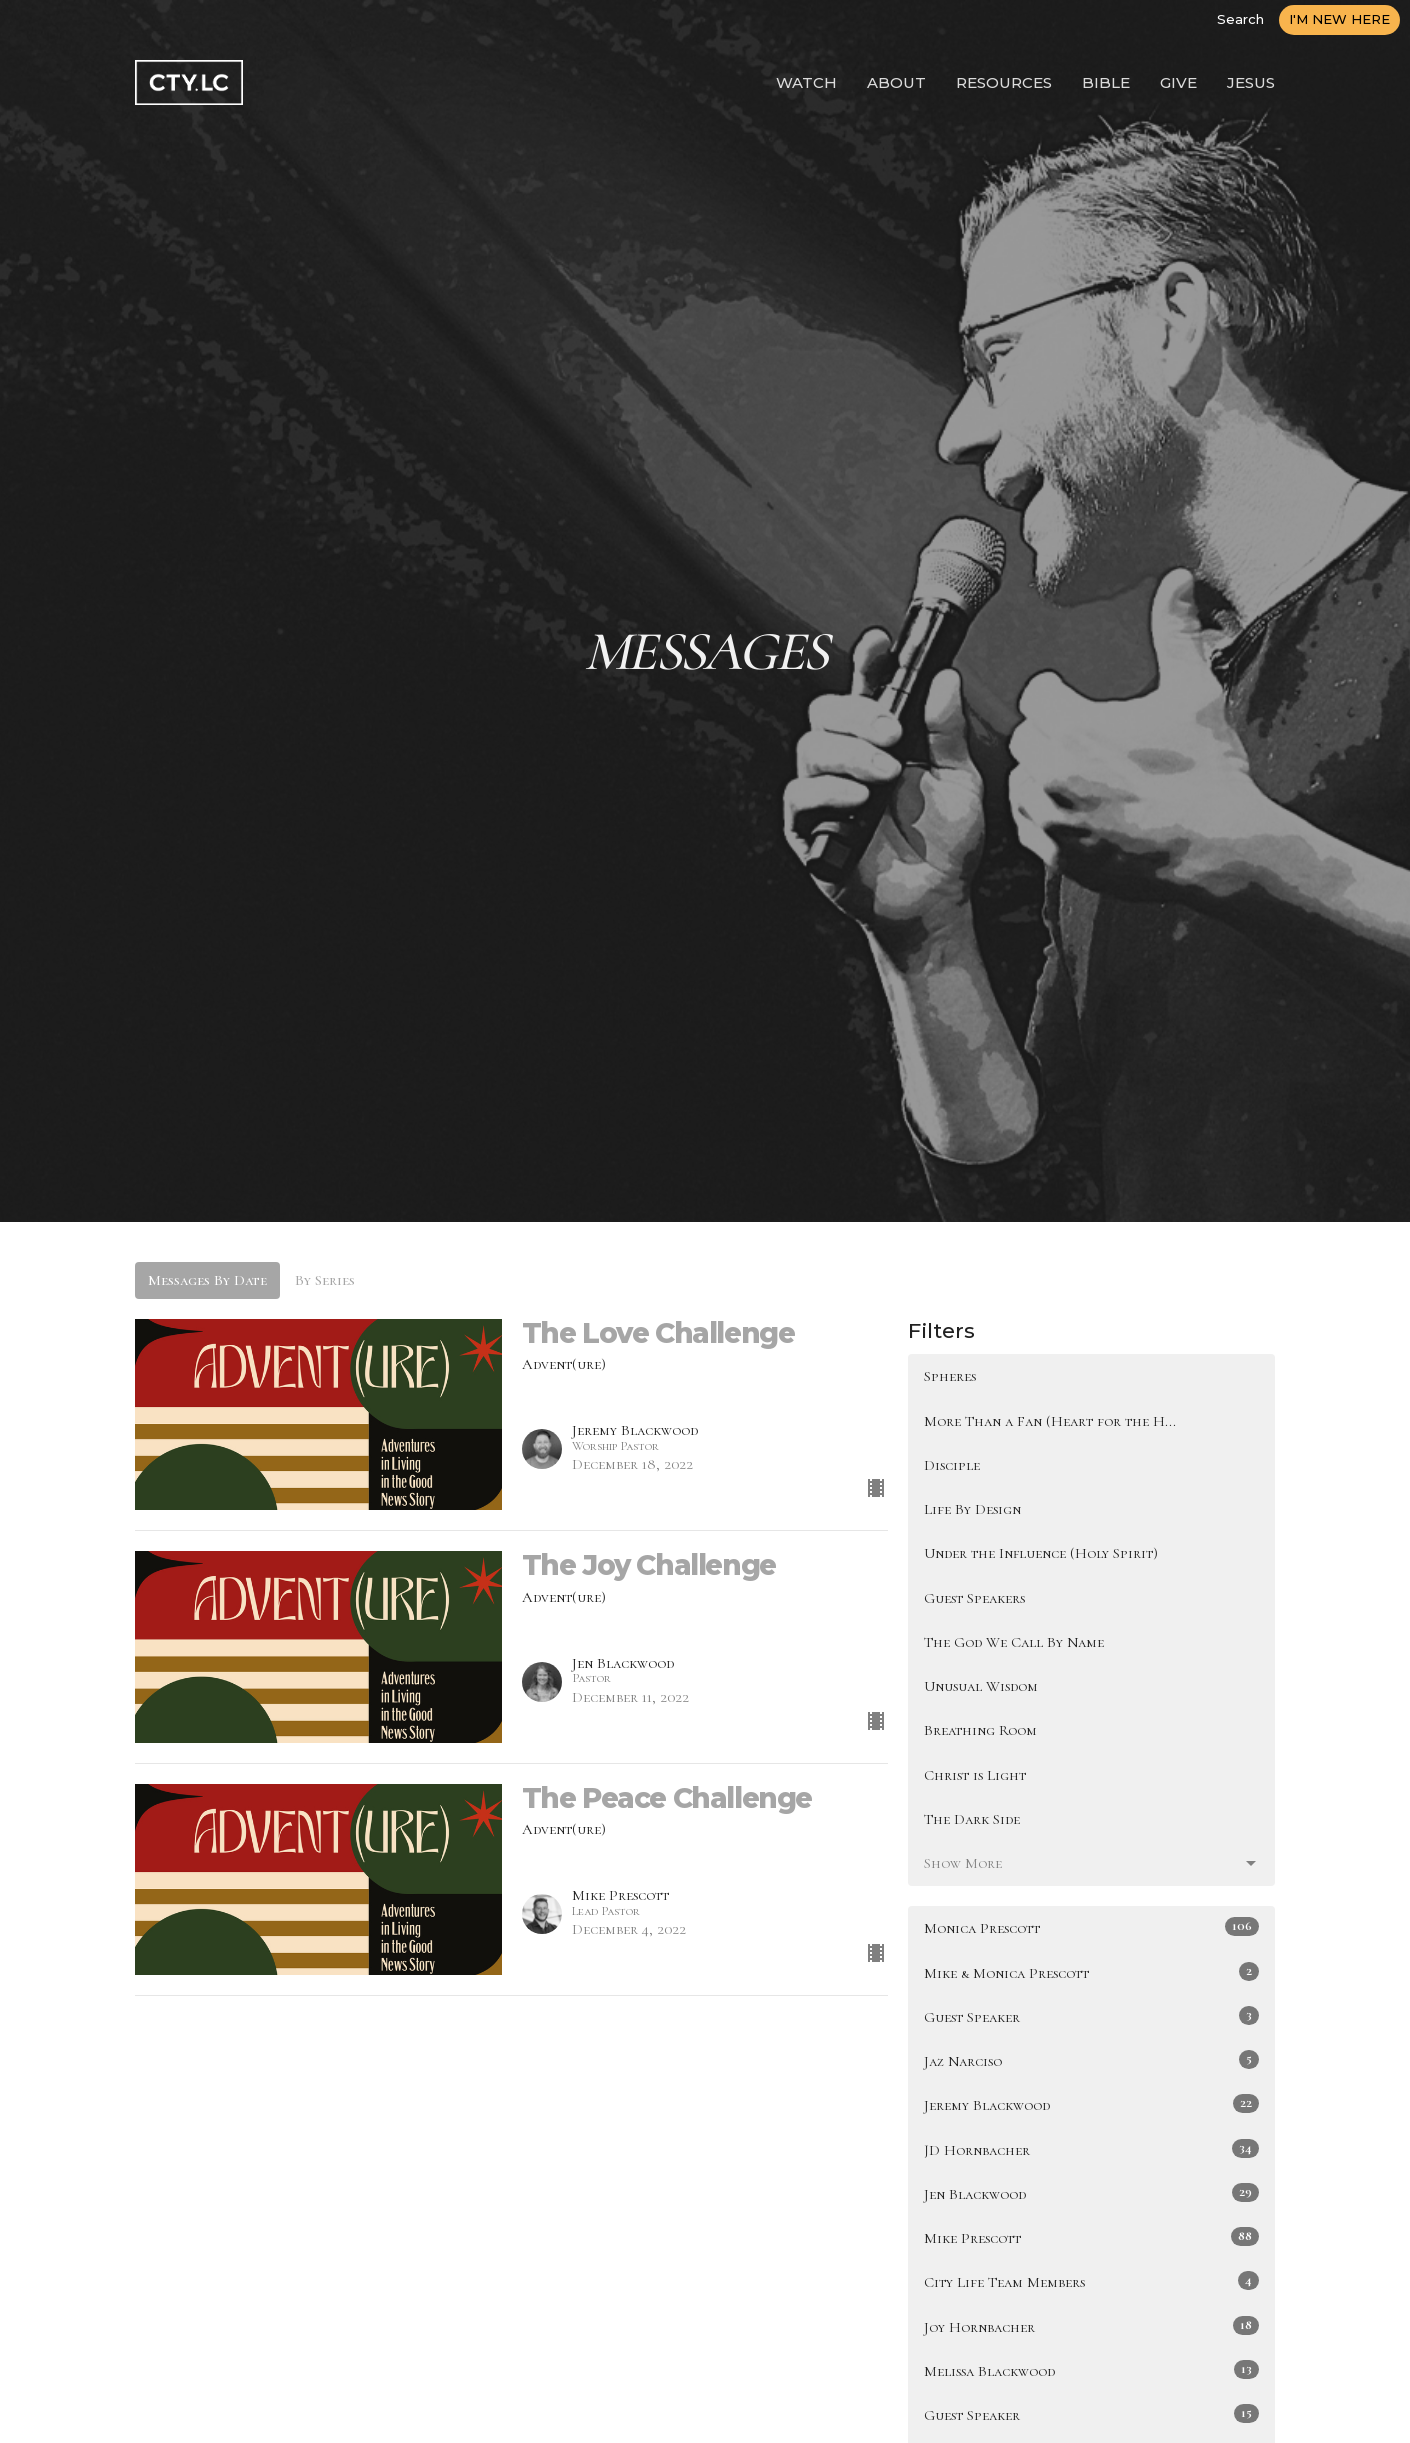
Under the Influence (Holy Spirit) (1041, 1553)
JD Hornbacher (1091, 2149)
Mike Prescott (1091, 2237)
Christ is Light (975, 1775)
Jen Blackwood (1091, 2193)
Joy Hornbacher (1091, 2326)
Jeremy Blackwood (1091, 2104)
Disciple (952, 1465)
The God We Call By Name (1014, 1642)
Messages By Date (207, 1280)
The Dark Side (972, 1819)
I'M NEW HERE (1339, 19)
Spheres (950, 1376)
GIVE (1178, 82)
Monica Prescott (1091, 1927)
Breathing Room (980, 1730)
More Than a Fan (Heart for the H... (1050, 1421)
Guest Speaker (1091, 2016)
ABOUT (896, 82)
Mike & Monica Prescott (1091, 1972)
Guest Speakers (974, 1598)
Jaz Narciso (1091, 2060)
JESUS (1251, 82)
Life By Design (972, 1509)
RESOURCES (1004, 82)
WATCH (806, 82)
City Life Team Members (1091, 2281)
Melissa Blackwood (1091, 2370)
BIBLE (1106, 82)
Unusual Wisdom (981, 1686)
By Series (325, 1280)
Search (1240, 19)
